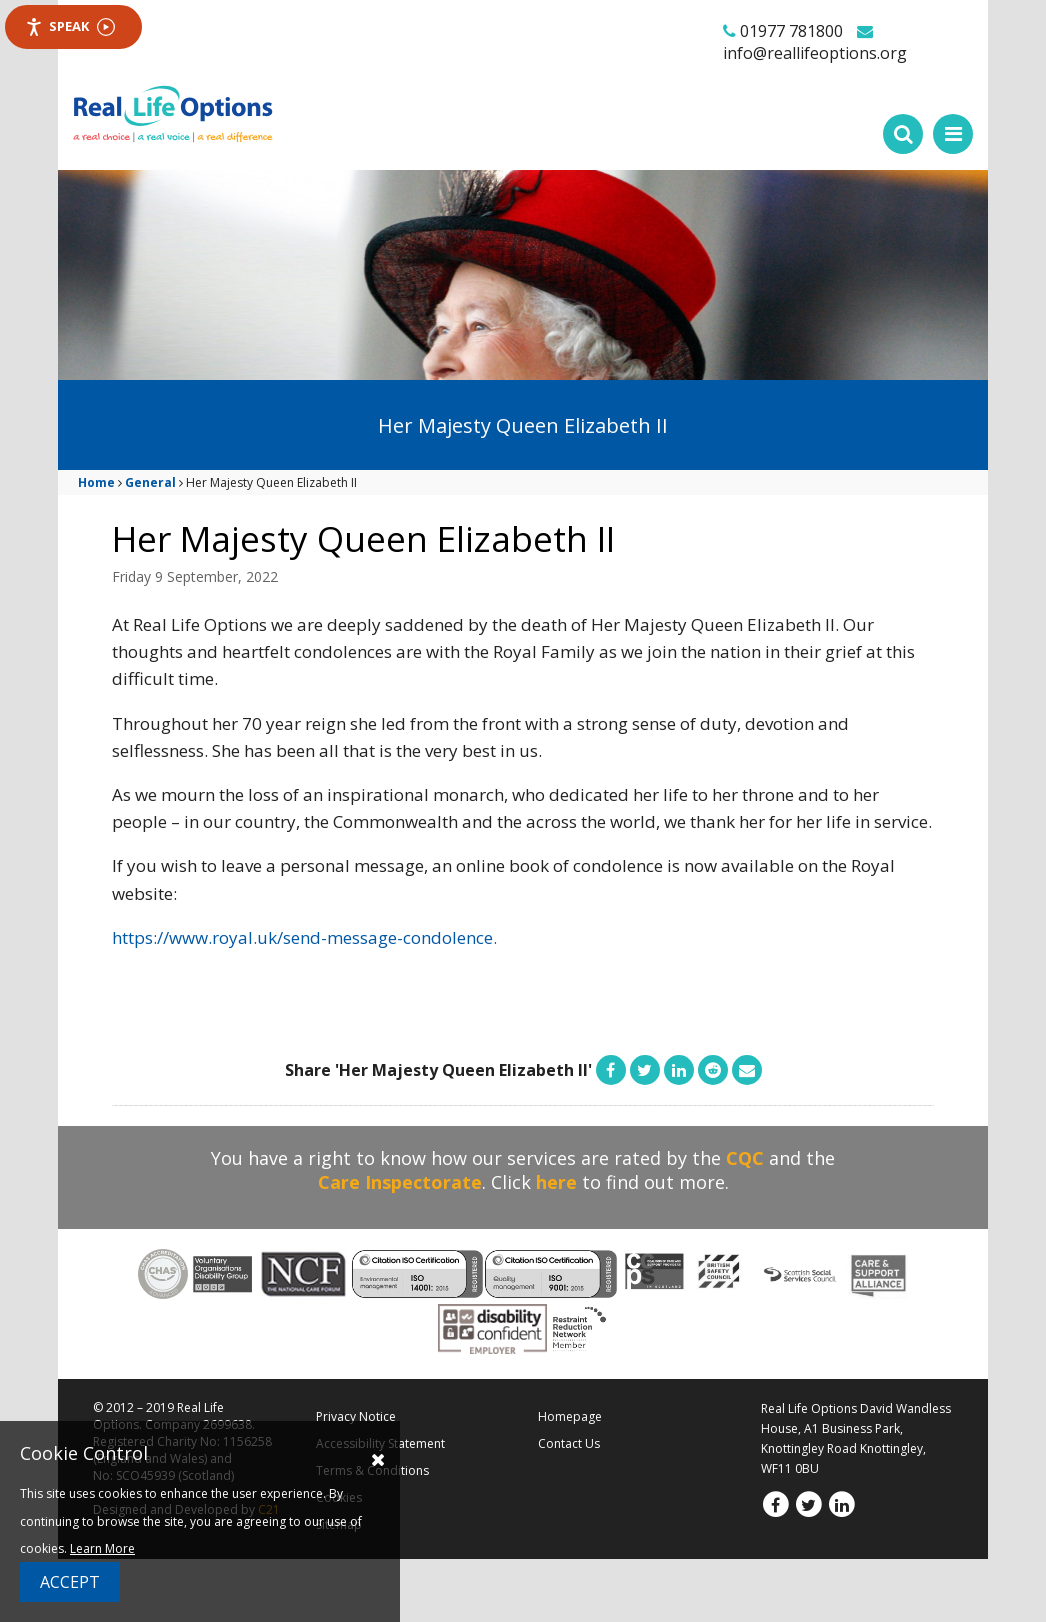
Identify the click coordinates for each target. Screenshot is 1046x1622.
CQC (745, 1158)
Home (96, 482)
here (556, 1182)
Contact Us (569, 1443)
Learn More (102, 1548)
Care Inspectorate (400, 1182)
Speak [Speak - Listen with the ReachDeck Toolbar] (70, 26)
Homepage (570, 1416)
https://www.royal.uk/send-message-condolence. (304, 937)
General (150, 482)
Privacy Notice (356, 1416)
